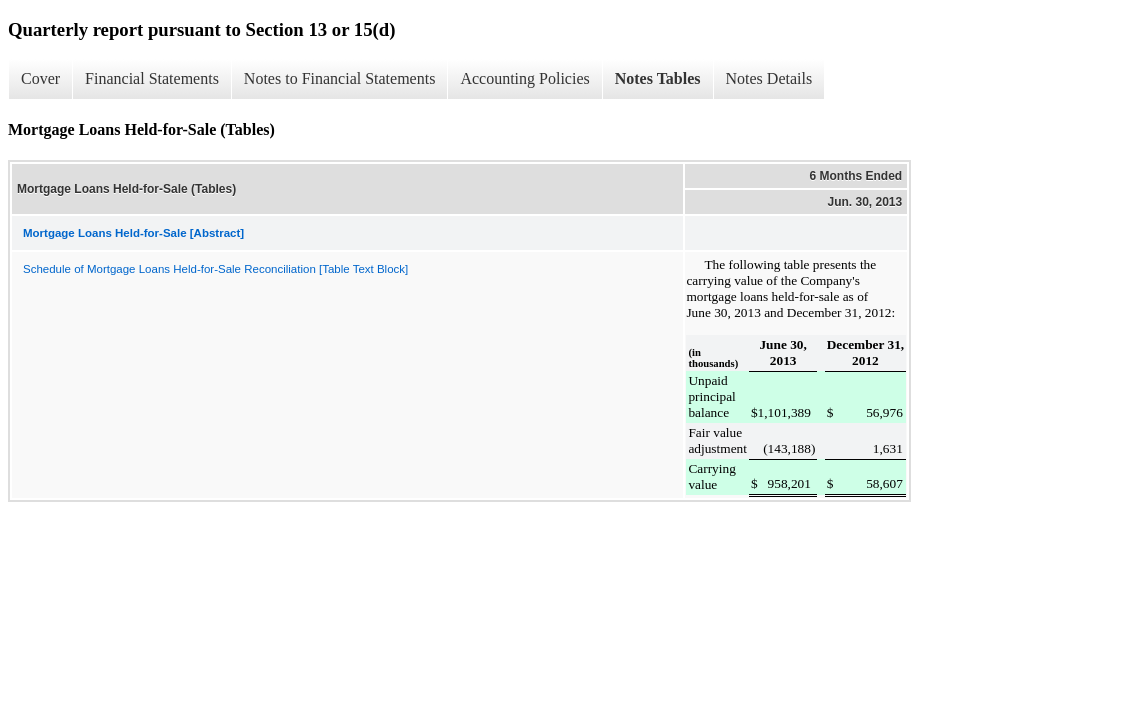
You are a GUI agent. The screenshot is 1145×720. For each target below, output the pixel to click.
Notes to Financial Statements (340, 78)
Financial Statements (152, 78)
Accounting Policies (524, 78)
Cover (40, 78)
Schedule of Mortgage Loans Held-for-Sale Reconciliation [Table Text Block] (215, 269)
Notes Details (769, 78)
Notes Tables (658, 78)
